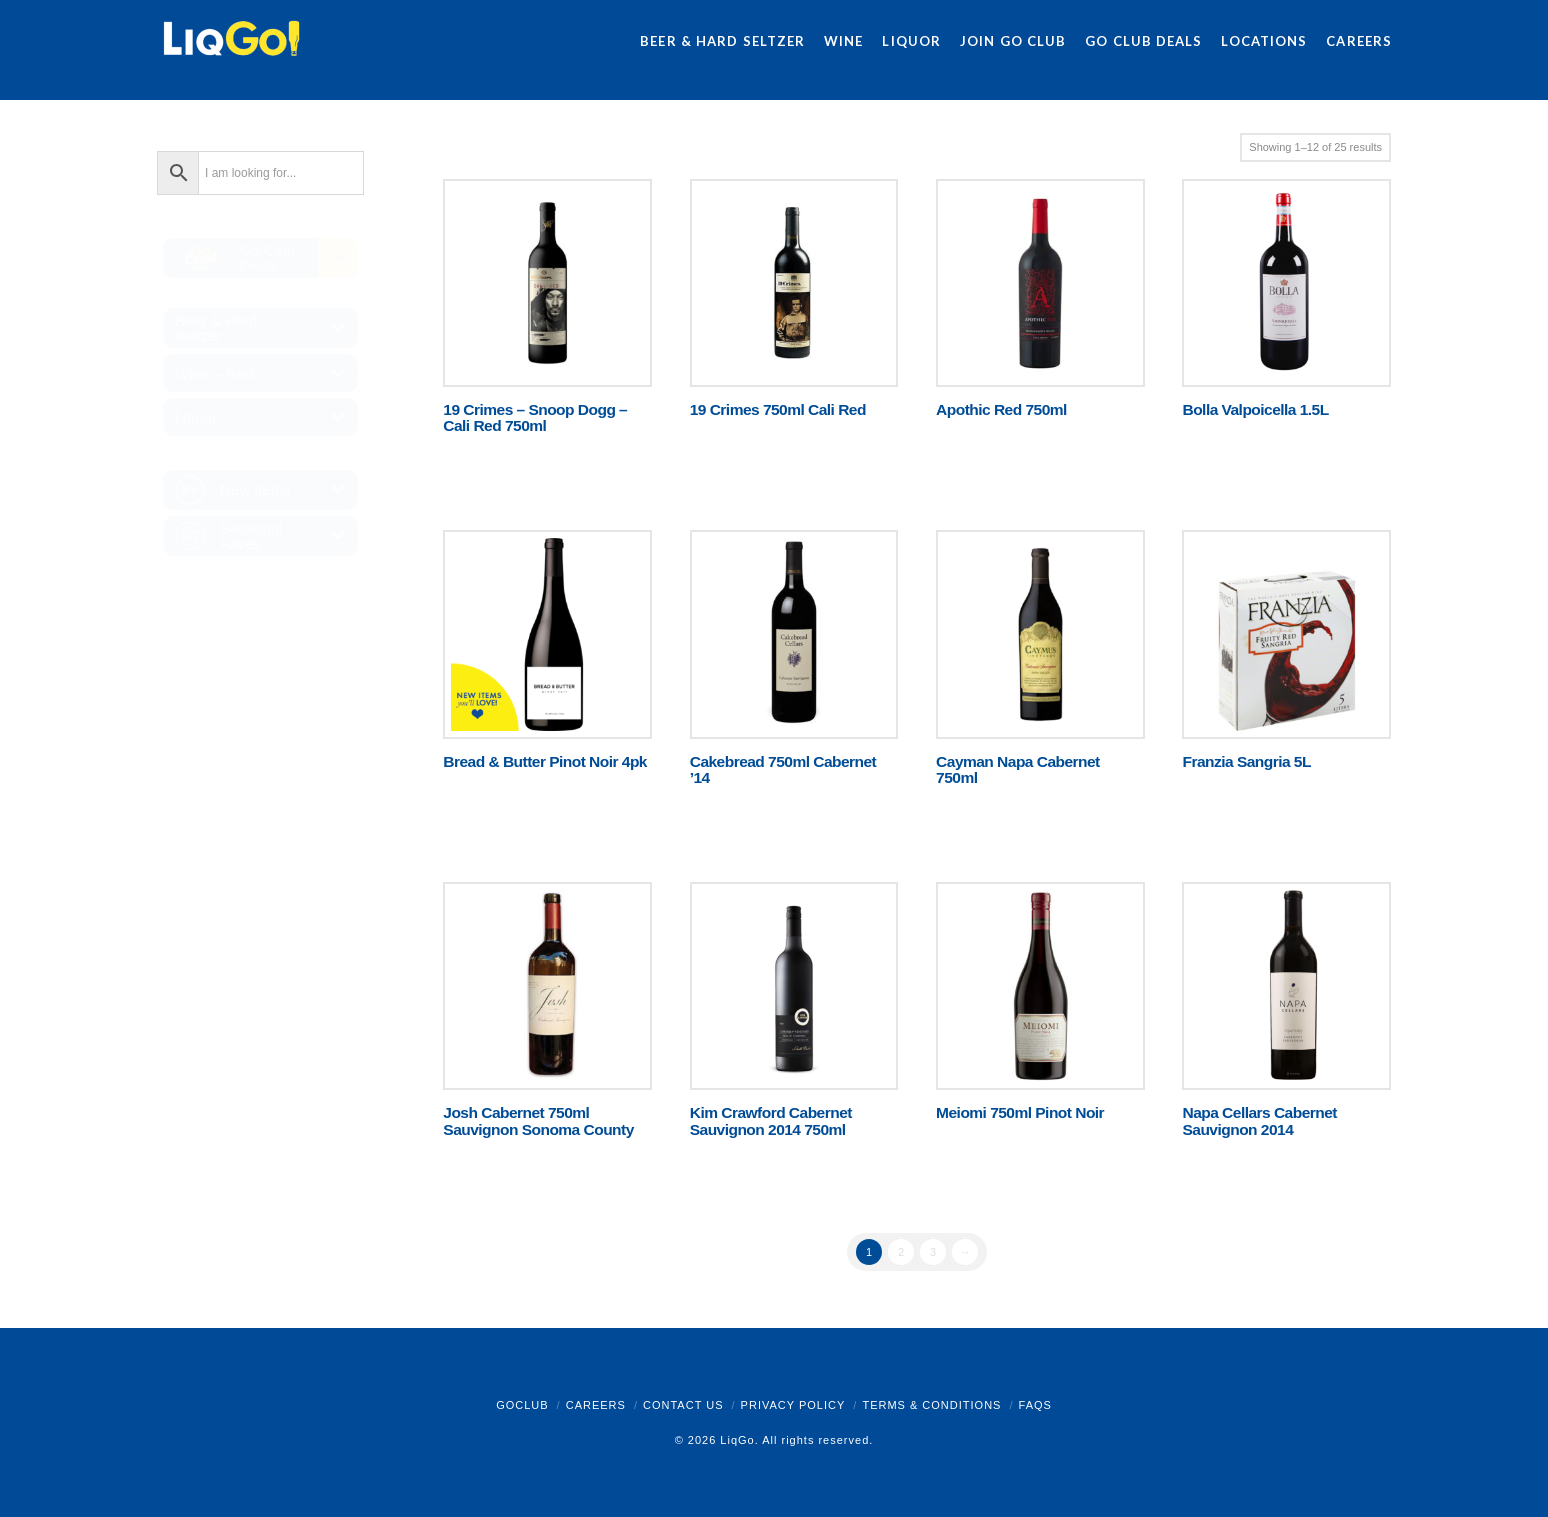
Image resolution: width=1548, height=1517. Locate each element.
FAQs (1035, 1405)
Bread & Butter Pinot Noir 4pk (545, 761)
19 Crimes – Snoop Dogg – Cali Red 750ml (535, 417)
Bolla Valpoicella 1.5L (1255, 409)
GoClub (522, 1405)
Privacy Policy (793, 1405)
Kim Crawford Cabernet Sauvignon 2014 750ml (771, 1120)
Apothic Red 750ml (1001, 409)
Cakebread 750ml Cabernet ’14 (783, 769)
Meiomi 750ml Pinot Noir (1020, 1112)
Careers (596, 1405)
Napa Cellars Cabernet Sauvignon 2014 (1259, 1120)
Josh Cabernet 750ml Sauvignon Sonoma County (538, 1120)
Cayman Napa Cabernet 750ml (1018, 769)
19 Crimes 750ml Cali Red (778, 409)
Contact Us (683, 1405)
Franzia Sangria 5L (1246, 761)
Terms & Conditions (931, 1405)
